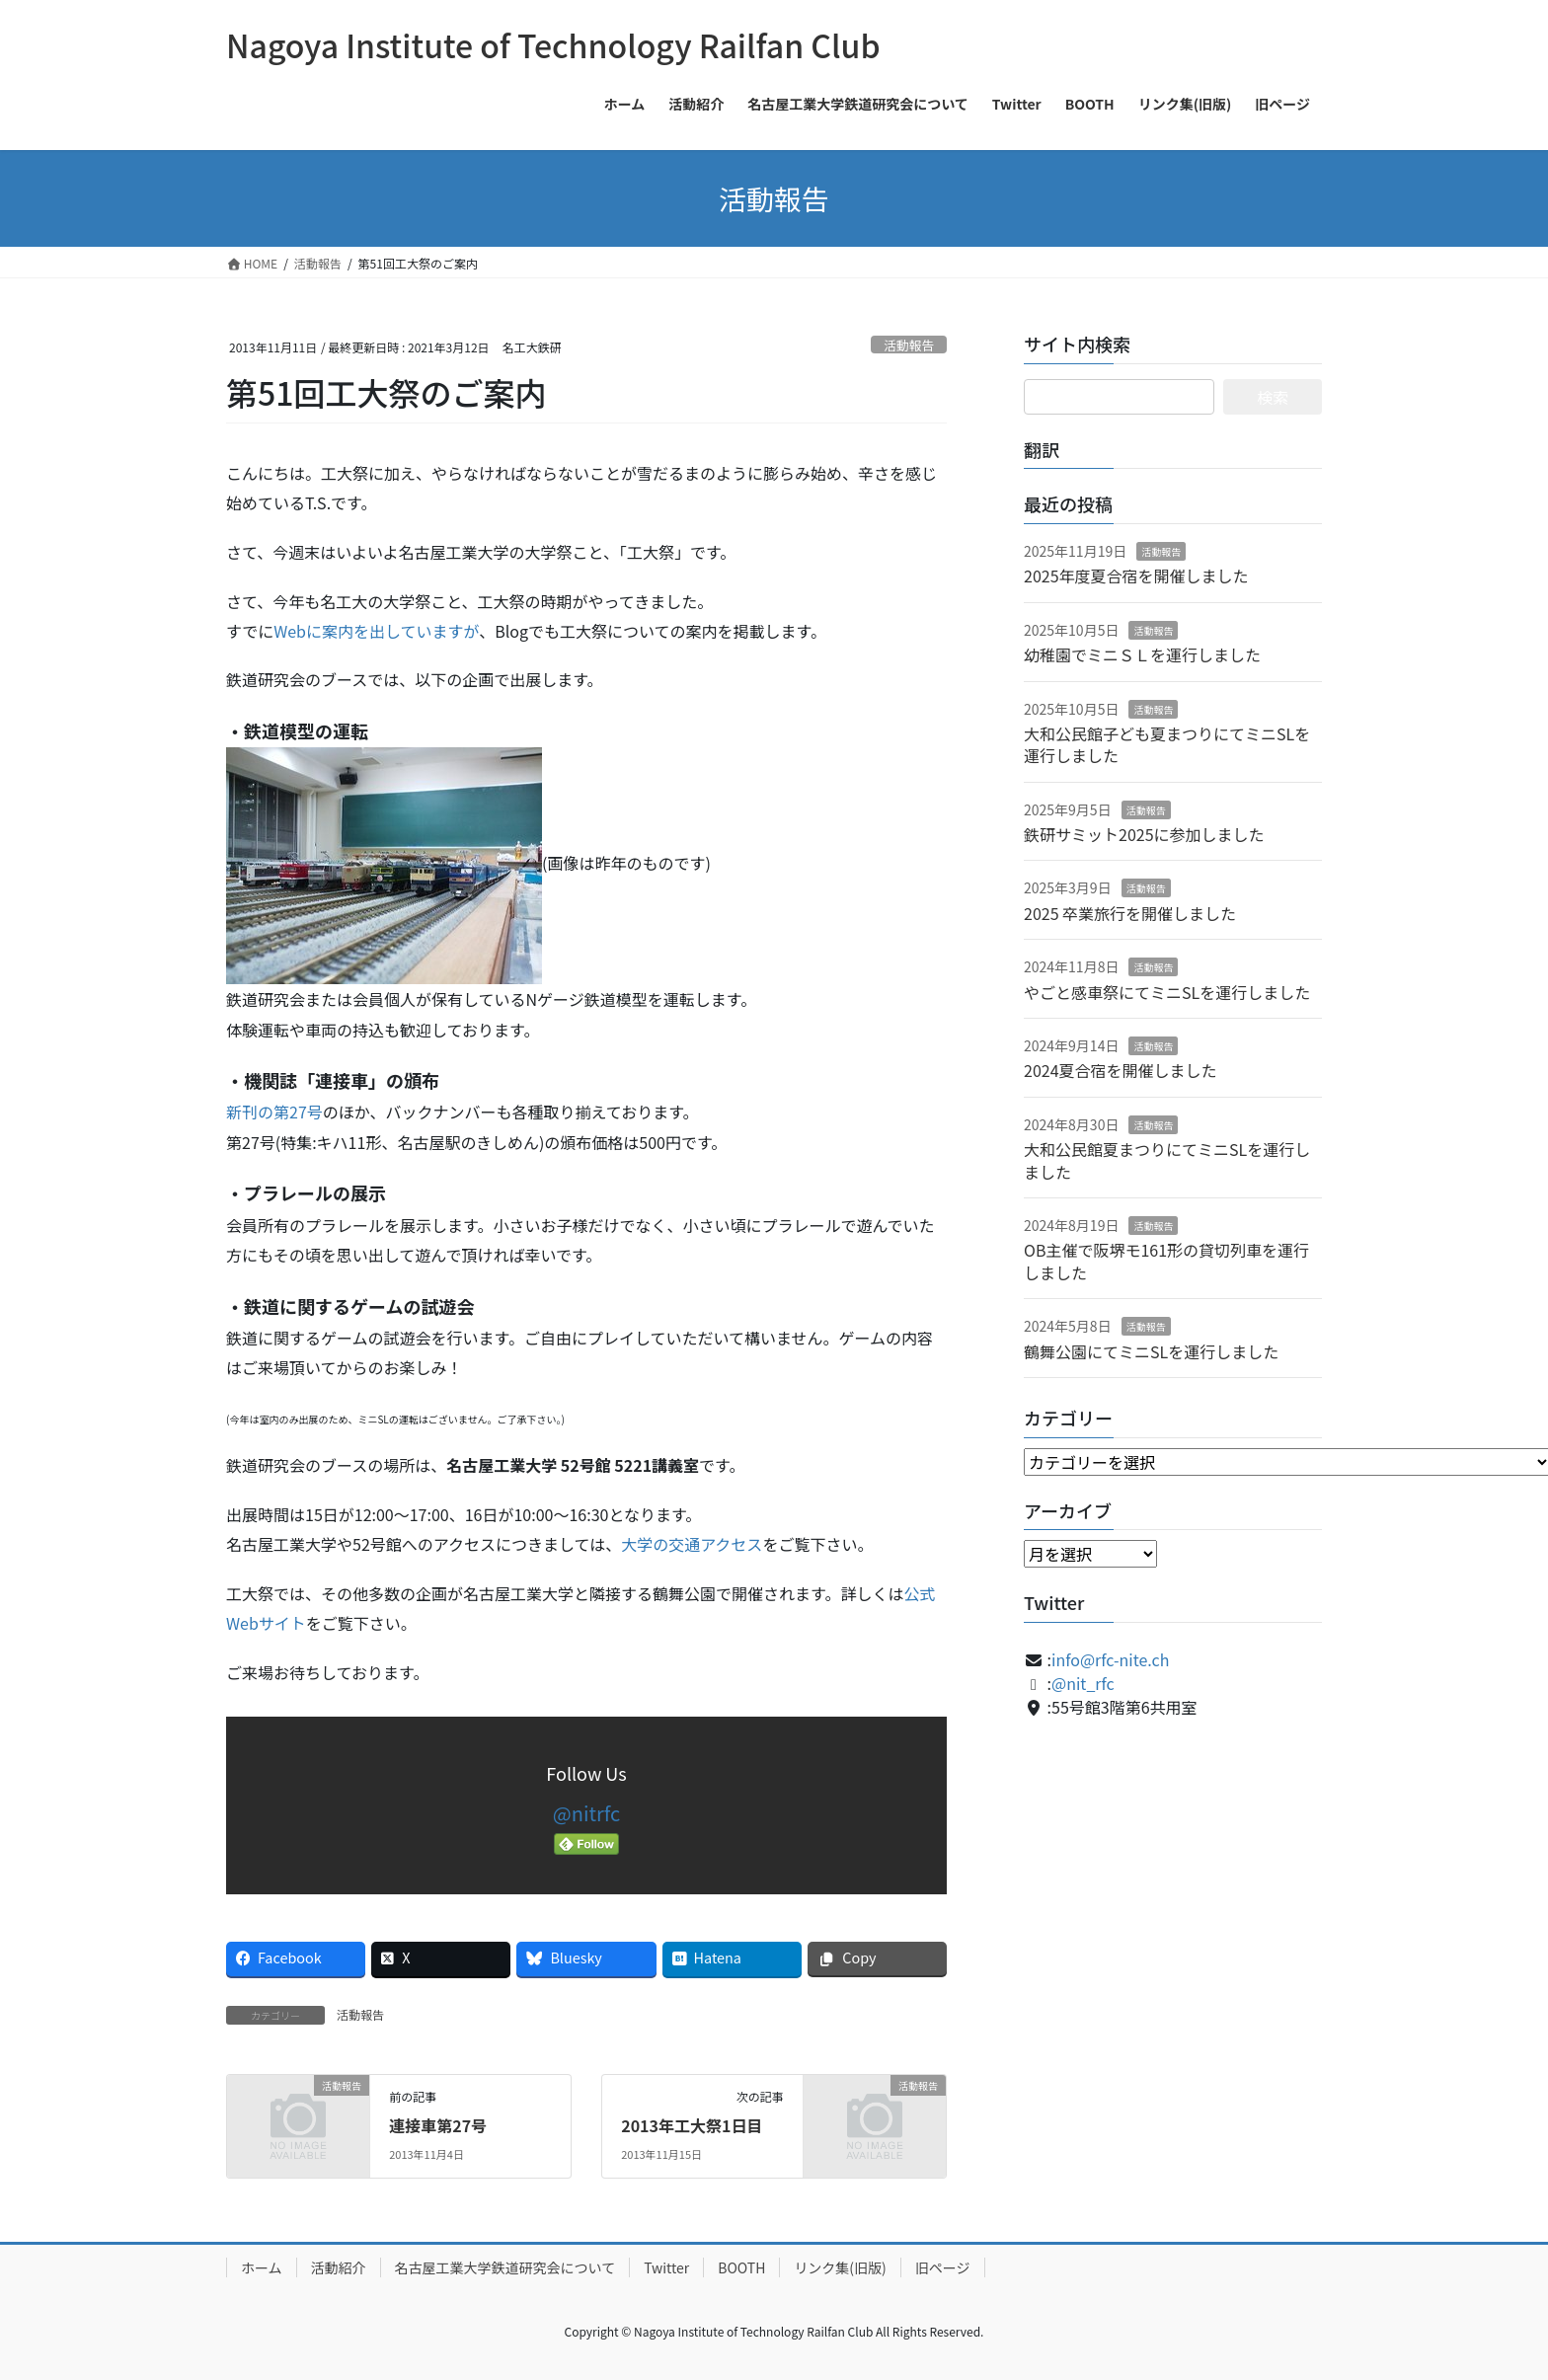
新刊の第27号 (274, 1111)
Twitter (666, 2267)
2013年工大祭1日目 (691, 2125)
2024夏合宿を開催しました (1120, 1070)
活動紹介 (338, 2267)
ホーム (261, 2267)
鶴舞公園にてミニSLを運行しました (1151, 1351)
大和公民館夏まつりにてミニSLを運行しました (1167, 1160)
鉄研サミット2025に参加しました (1144, 834)
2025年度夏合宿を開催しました (1136, 575)
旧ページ (942, 2267)
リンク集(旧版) (840, 2267)
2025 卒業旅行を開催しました (1130, 913)
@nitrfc (586, 1813)
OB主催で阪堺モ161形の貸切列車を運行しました (1166, 1260)
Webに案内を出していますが (376, 631)
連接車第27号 (438, 2125)
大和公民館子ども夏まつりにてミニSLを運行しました (1167, 744)
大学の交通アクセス (691, 1544)
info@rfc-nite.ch (1110, 1659)
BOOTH (741, 2267)
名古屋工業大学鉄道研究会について (505, 2267)
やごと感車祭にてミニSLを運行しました (1167, 992)
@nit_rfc (1083, 1683)
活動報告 (909, 345)
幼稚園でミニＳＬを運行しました (1142, 654)
